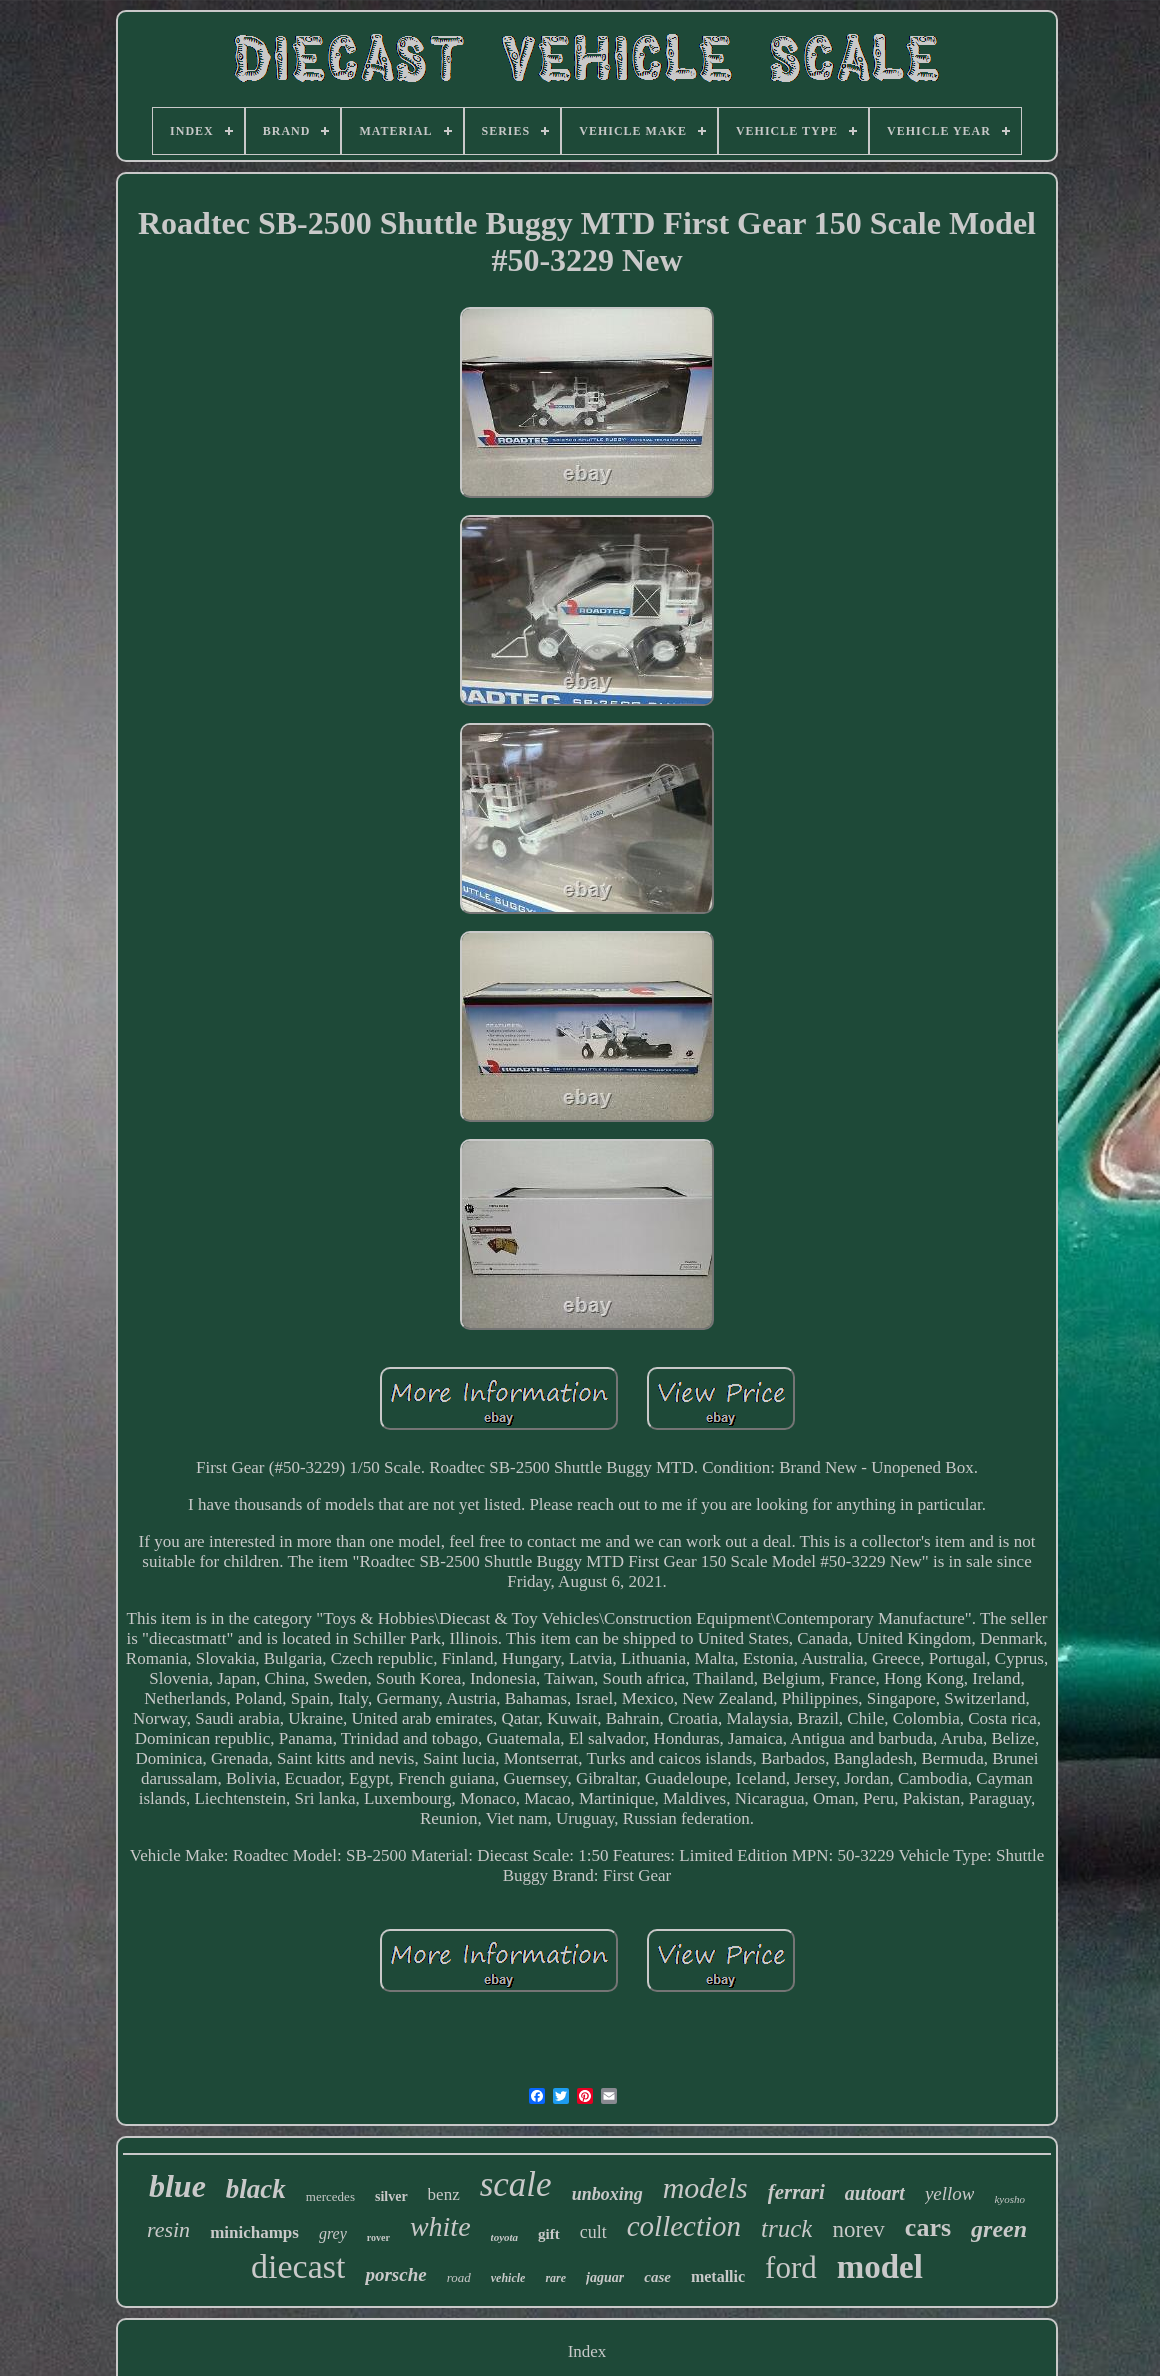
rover (378, 2237)
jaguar (605, 2277)
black (256, 2189)
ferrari (796, 2192)
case (657, 2277)
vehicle (508, 2278)
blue (177, 2186)
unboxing (607, 2194)
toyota (505, 2237)
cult (593, 2232)
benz (444, 2194)
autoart (875, 2193)
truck (786, 2228)
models (705, 2187)
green (999, 2229)
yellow (950, 2193)
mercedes (330, 2196)
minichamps (254, 2232)
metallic (718, 2276)
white (440, 2226)
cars (928, 2227)
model (880, 2267)
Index (587, 2351)
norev (858, 2229)
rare (555, 2278)
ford (791, 2267)
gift (549, 2234)
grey (333, 2233)
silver (391, 2196)
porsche (395, 2274)
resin (168, 2229)
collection (684, 2226)
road (459, 2277)
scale (516, 2184)
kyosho (1009, 2199)
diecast (298, 2266)
